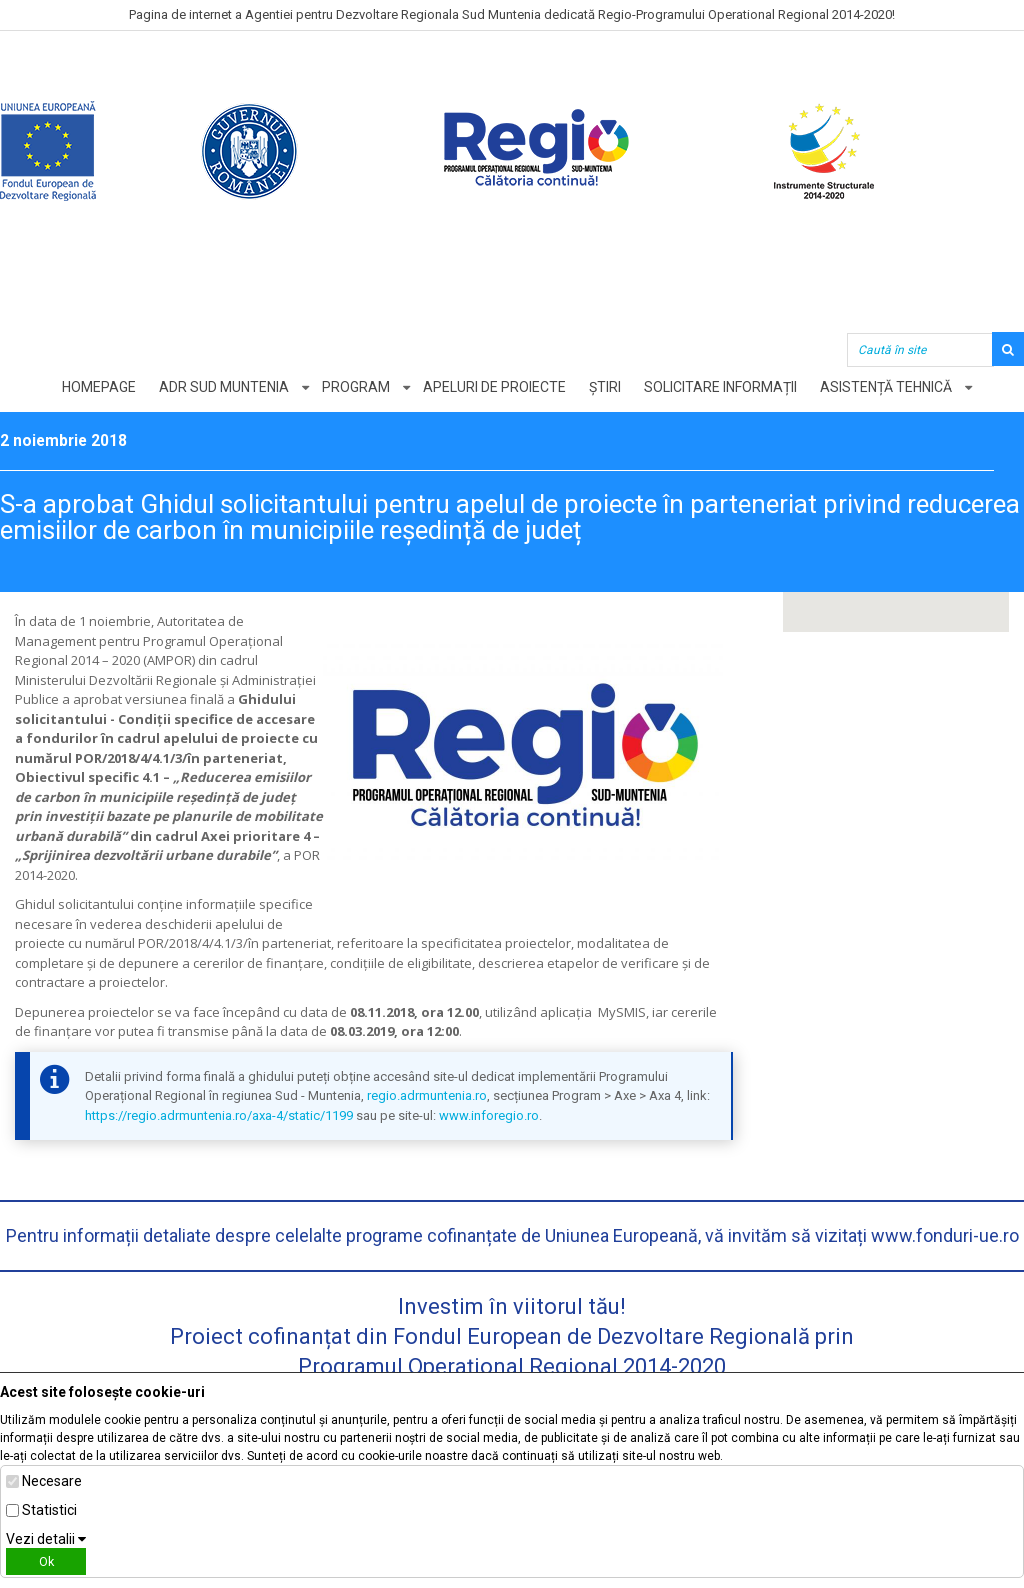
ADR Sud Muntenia (224, 387)
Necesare (52, 1481)
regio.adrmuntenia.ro (427, 1095)
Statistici (49, 1510)
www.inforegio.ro (489, 1115)
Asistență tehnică (886, 387)
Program (356, 387)
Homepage (99, 387)
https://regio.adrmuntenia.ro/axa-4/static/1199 (219, 1115)
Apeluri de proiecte (494, 387)
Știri (605, 387)
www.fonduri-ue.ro (945, 1235)
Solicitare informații (720, 387)
